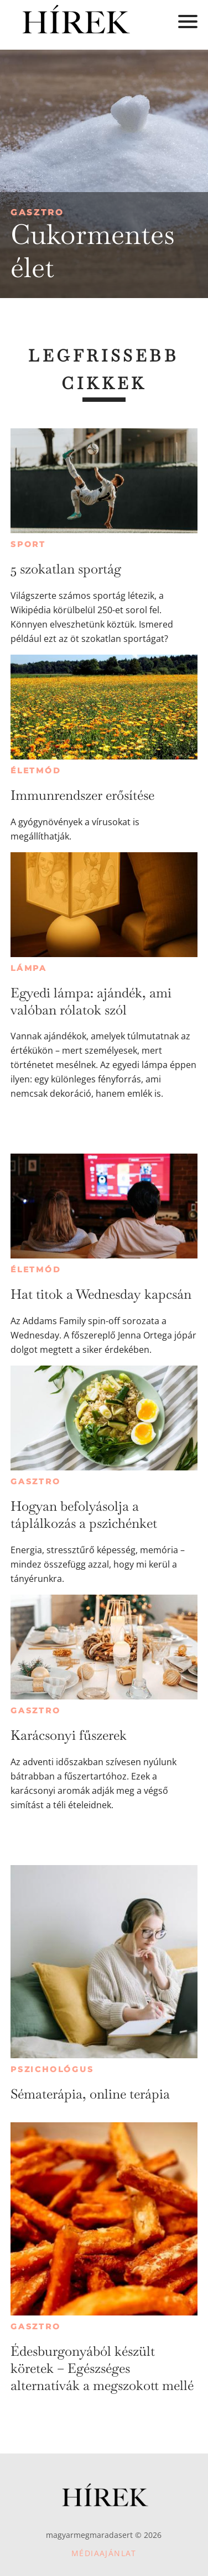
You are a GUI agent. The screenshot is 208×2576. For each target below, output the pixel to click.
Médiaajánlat (104, 2553)
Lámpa (29, 968)
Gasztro (37, 212)
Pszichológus (52, 2069)
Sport (28, 544)
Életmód (36, 771)
